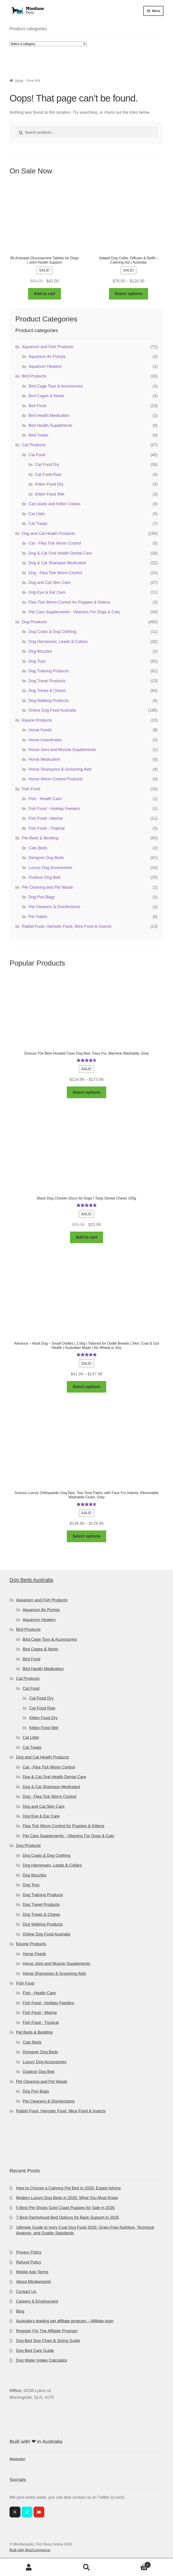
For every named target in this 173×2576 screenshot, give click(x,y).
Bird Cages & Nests (46, 396)
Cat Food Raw (48, 474)
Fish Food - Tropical (47, 828)
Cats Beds (38, 848)
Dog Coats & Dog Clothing (52, 631)
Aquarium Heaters (45, 366)
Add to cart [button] (44, 293)
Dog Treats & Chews (47, 690)
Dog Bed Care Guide (35, 2350)
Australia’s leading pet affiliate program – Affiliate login (64, 2321)
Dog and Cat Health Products (48, 533)
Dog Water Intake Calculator (41, 2360)
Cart (133, 2564)
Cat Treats (38, 523)
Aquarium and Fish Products (47, 347)
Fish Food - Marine (46, 818)
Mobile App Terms (32, 2272)
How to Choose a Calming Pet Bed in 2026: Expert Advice (68, 2188)
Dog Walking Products (49, 700)
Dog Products (34, 622)
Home (19, 80)
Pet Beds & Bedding (40, 838)
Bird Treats (38, 435)
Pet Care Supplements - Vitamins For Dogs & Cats (74, 612)
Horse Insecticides (45, 740)
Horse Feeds (40, 730)
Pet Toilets (38, 916)
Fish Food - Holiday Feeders (54, 808)
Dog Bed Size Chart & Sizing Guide (48, 2340)
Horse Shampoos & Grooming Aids (60, 769)
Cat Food (37, 455)
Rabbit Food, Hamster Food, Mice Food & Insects (66, 926)
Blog (20, 2311)
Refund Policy (28, 2262)
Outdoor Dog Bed (44, 877)
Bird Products (34, 376)
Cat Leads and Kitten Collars (54, 504)
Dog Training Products (49, 671)
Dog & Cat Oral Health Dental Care (60, 553)
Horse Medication (44, 759)
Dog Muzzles (40, 651)
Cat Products (34, 445)
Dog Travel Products (47, 681)
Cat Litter (37, 514)
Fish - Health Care (45, 798)
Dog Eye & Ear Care (47, 592)
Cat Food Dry (47, 464)
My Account (29, 2567)
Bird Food (37, 406)
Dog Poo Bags (42, 897)
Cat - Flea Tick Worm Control (55, 543)
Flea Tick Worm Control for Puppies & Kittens (69, 602)
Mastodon (17, 2459)
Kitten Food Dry (49, 484)
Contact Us (26, 2291)
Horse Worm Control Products (56, 779)
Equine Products (37, 720)
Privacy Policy (28, 2252)
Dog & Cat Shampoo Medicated (57, 563)
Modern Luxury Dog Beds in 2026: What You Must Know (67, 2198)
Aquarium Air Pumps (47, 356)
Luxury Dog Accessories (50, 867)
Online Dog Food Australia (52, 710)
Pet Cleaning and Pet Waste (47, 887)
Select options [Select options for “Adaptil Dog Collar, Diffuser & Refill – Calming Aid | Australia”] (128, 293)
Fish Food (31, 789)
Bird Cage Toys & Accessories (56, 386)
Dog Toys (37, 661)
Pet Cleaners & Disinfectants (54, 906)
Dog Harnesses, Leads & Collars (58, 641)
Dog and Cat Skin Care (49, 582)
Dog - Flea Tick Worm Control (55, 573)
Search (86, 2567)
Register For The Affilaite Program (46, 2331)
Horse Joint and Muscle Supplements (62, 749)
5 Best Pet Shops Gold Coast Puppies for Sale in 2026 (65, 2207)
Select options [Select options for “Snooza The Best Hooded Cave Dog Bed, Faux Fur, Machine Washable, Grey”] (86, 1092)
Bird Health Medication (49, 415)
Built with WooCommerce (30, 2550)
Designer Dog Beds (46, 857)
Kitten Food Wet (49, 494)
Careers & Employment (37, 2301)
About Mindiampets (33, 2281)
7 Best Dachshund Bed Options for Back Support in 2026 (67, 2217)
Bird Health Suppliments (50, 425)
